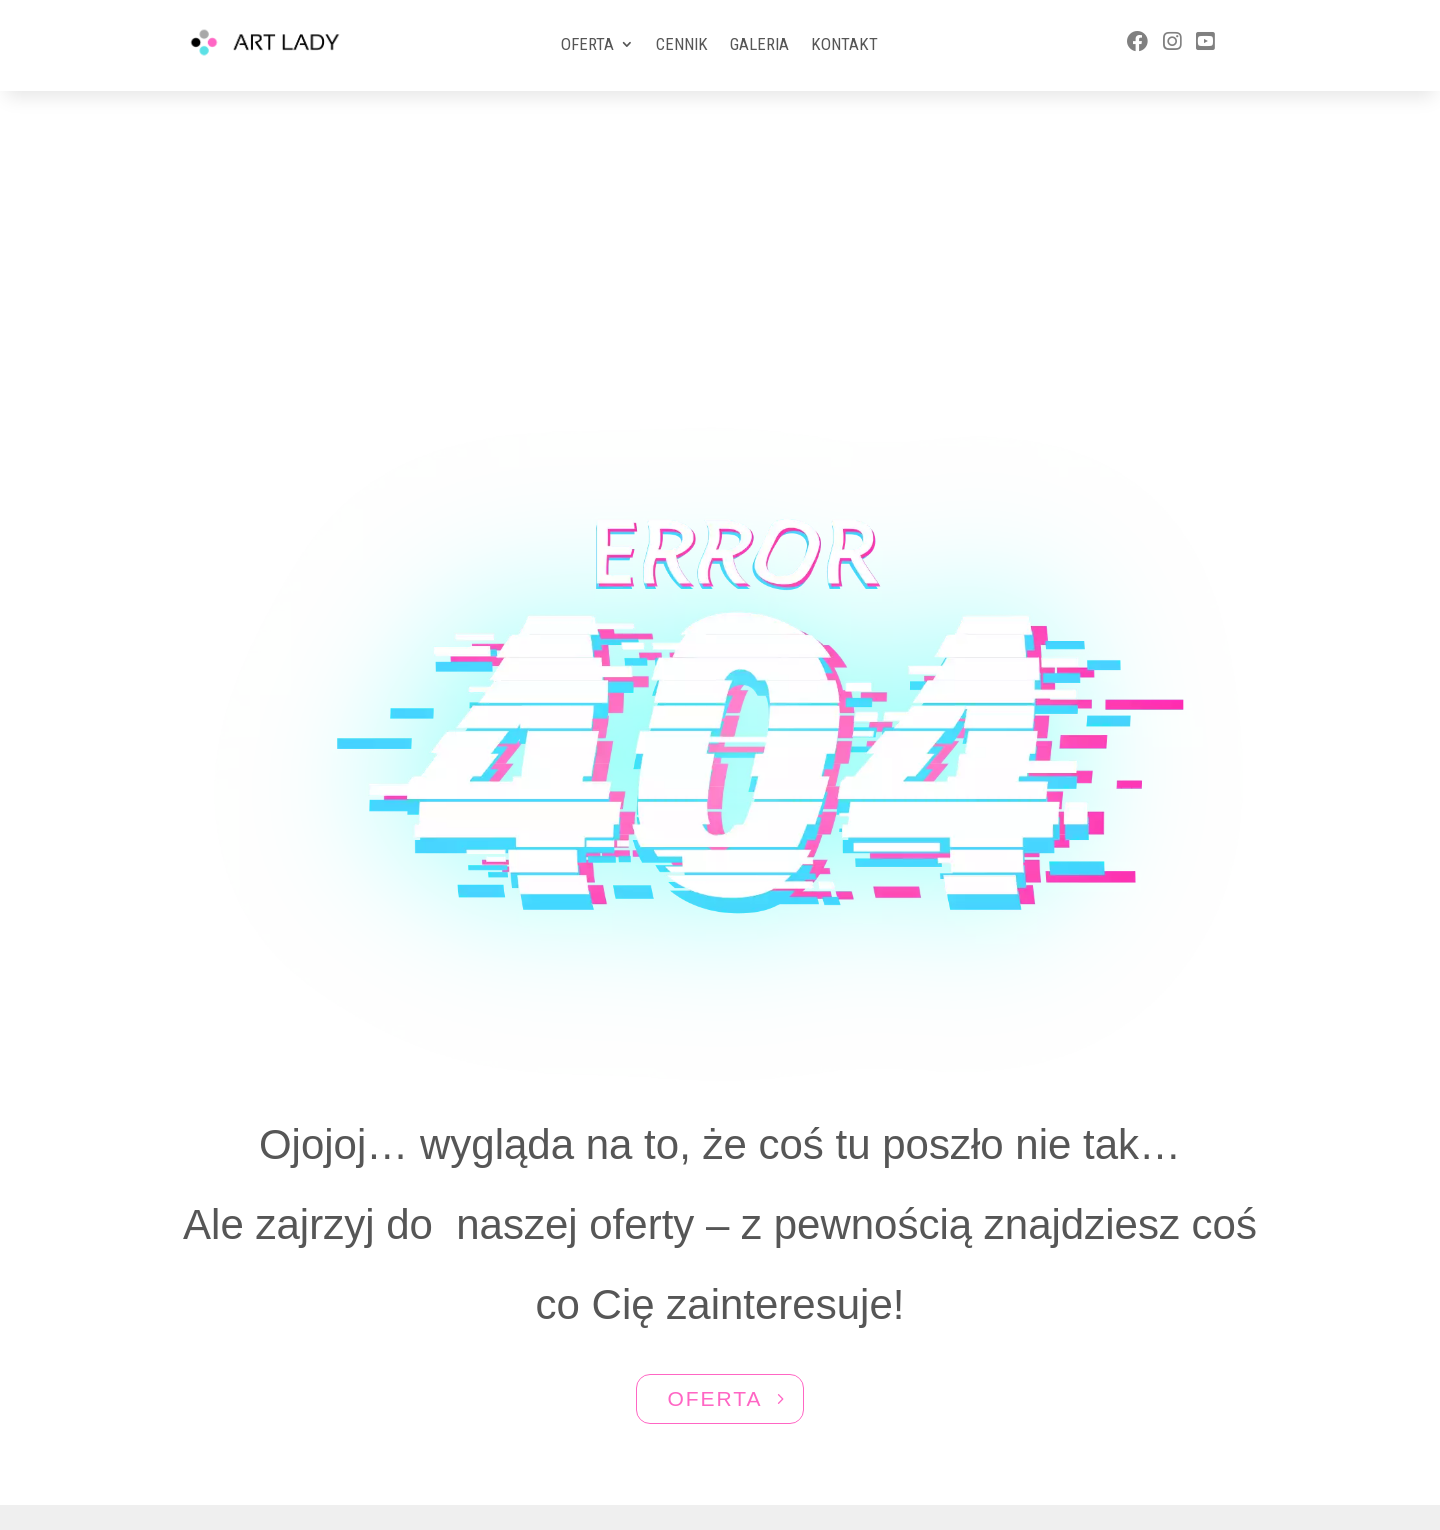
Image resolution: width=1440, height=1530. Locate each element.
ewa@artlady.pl (1130, 1426)
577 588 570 (1128, 1388)
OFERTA (714, 1185)
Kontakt (844, 45)
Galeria (759, 45)
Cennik (682, 45)
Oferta (587, 45)
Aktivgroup (750, 1446)
